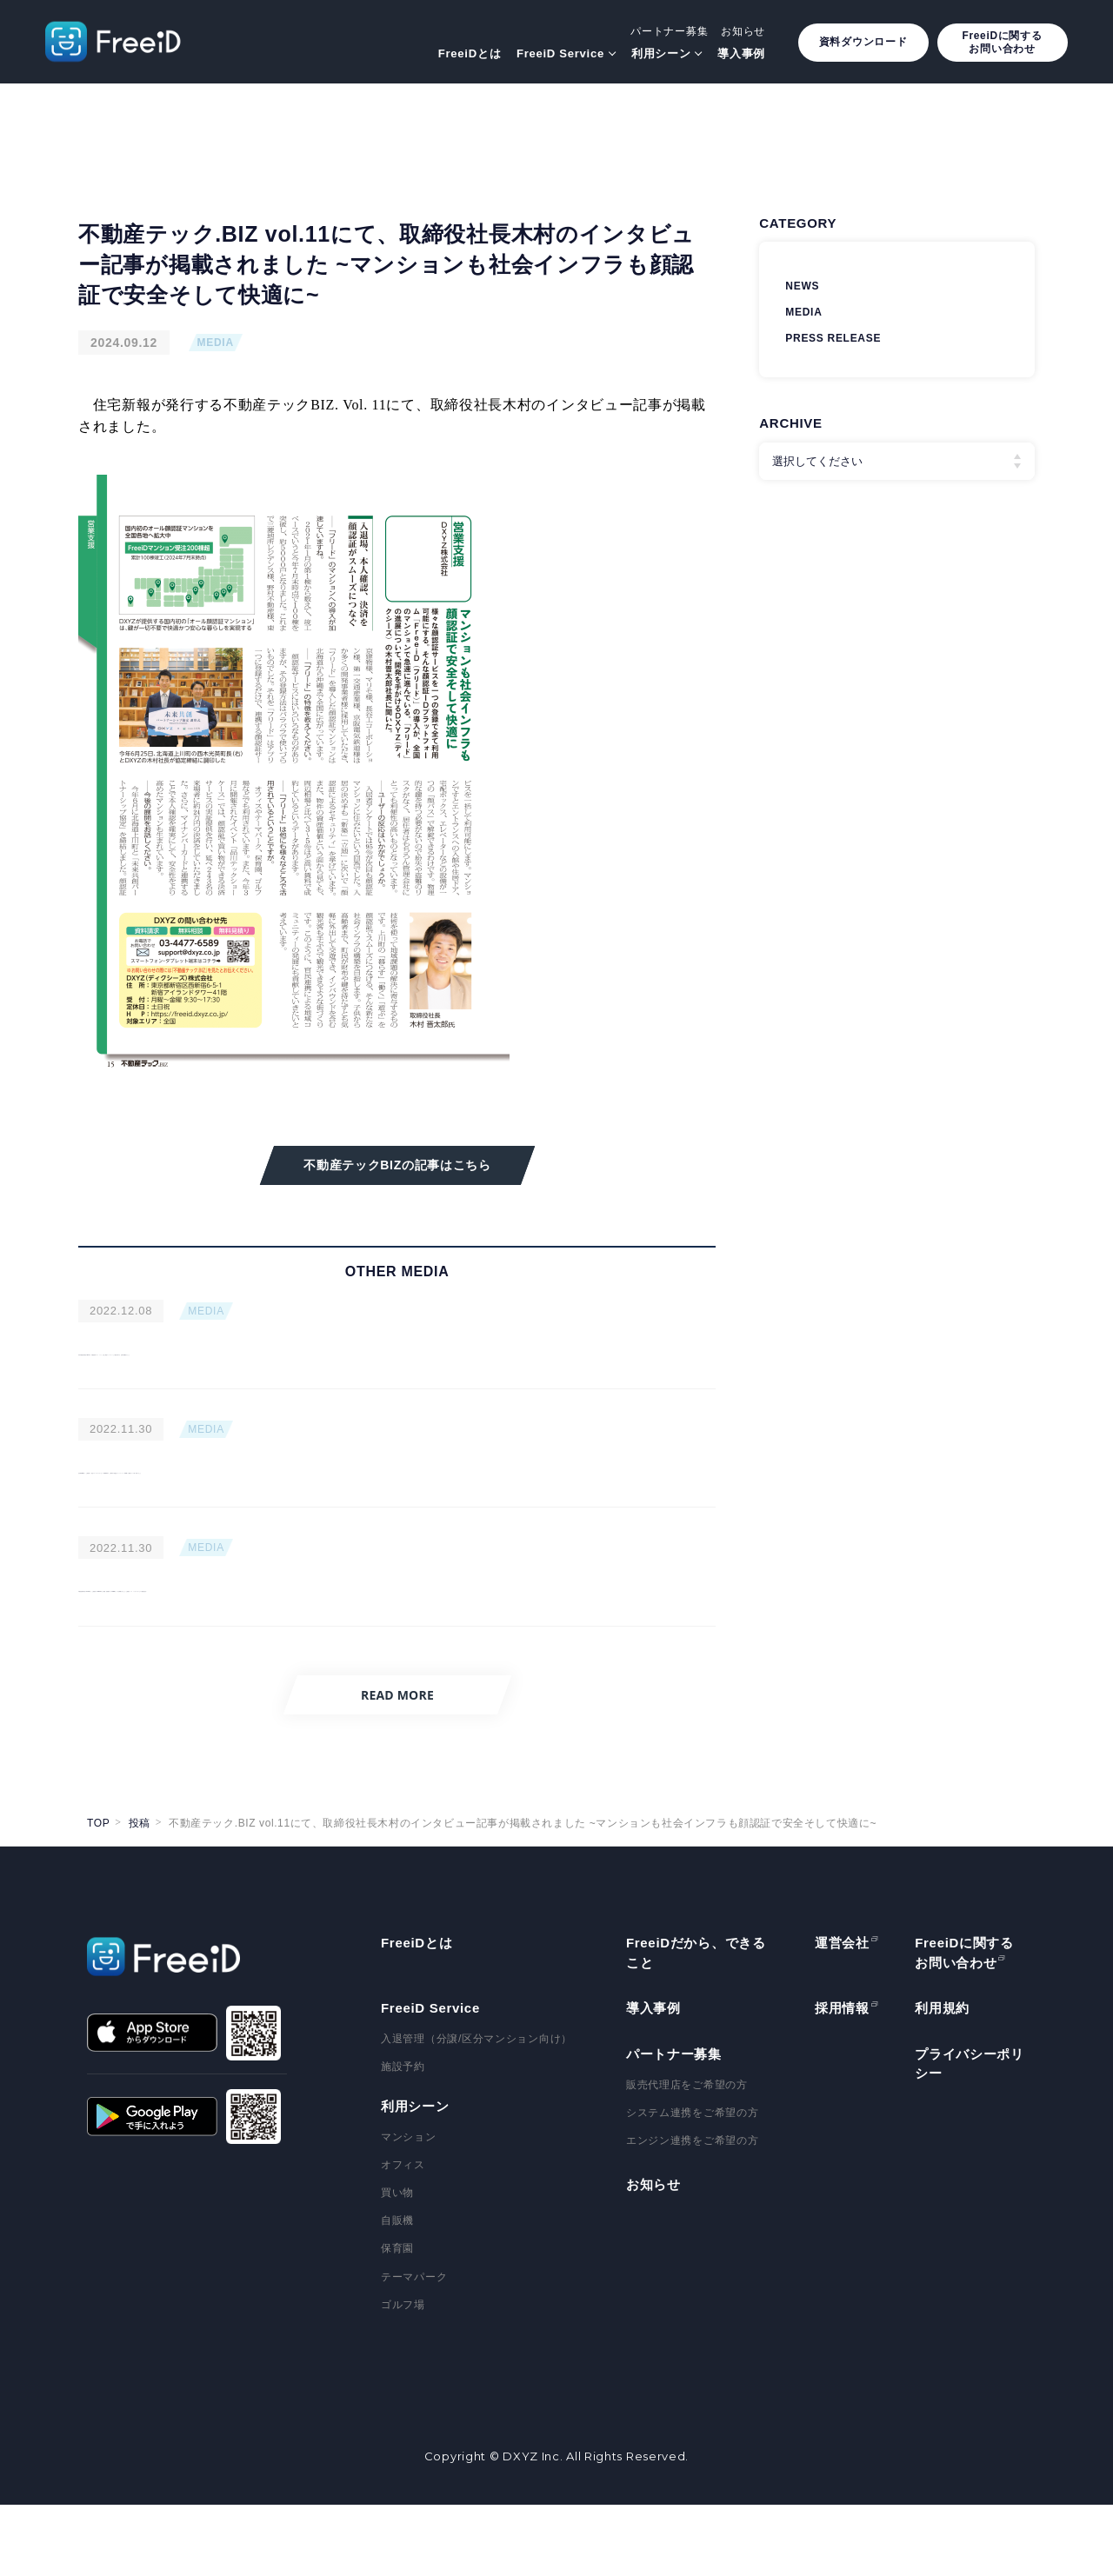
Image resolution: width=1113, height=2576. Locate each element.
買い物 (397, 2264)
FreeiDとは (469, 53)
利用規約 (942, 2079)
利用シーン (661, 53)
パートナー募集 (669, 31)
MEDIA (215, 342)
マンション (409, 2207)
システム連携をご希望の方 (692, 2183)
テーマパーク (414, 2347)
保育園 (397, 2319)
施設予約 (403, 2138)
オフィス (403, 2235)
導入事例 (741, 53)
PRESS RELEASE (833, 338)
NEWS (802, 286)
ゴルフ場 (403, 2375)
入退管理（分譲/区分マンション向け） (476, 2110)
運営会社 (842, 2014)
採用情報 (842, 2079)
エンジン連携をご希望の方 (692, 2212)
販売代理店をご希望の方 (687, 2155)
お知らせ (743, 31)
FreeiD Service (560, 53)
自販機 (397, 2292)
